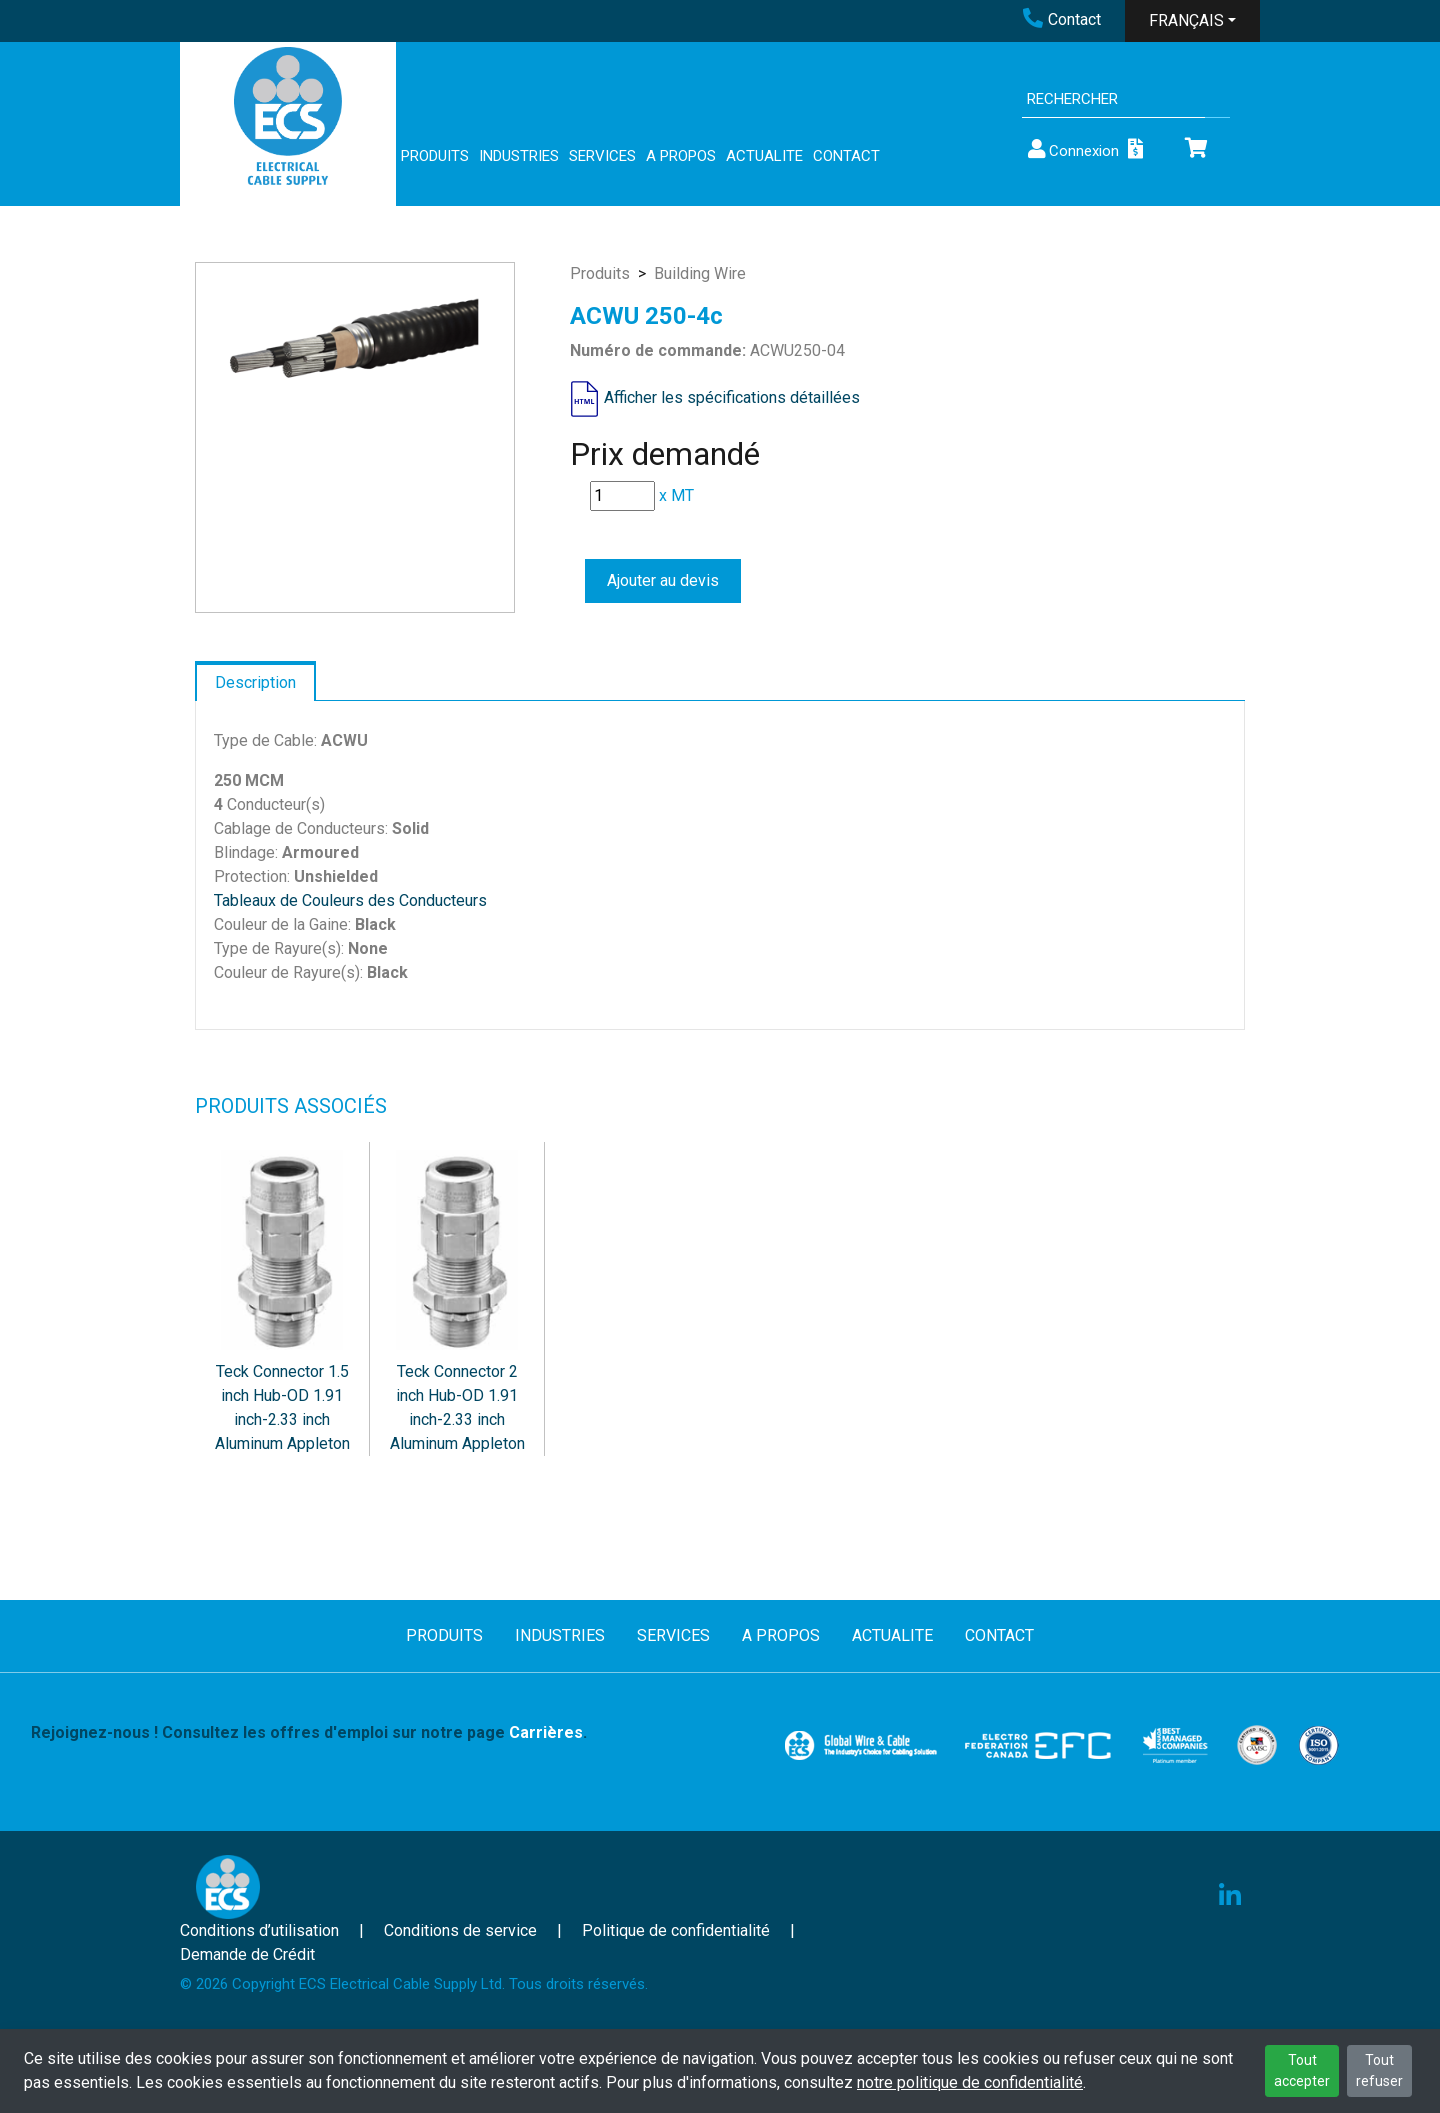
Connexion (1072, 149)
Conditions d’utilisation (259, 1930)
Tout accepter (1302, 2070)
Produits (600, 273)
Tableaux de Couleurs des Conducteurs (350, 900)
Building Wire (700, 273)
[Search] (1113, 99)
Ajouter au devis (663, 580)
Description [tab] (255, 682)
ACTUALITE (764, 156)
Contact (1062, 19)
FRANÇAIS (1186, 20)
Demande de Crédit (247, 1954)
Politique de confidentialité (676, 1930)
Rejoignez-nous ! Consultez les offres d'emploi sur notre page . (309, 1732)
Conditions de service (460, 1930)
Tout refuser (1379, 2070)
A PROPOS (681, 156)
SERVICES (602, 156)
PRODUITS (435, 156)
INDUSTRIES (519, 156)
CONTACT (846, 156)
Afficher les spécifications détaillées (732, 397)
